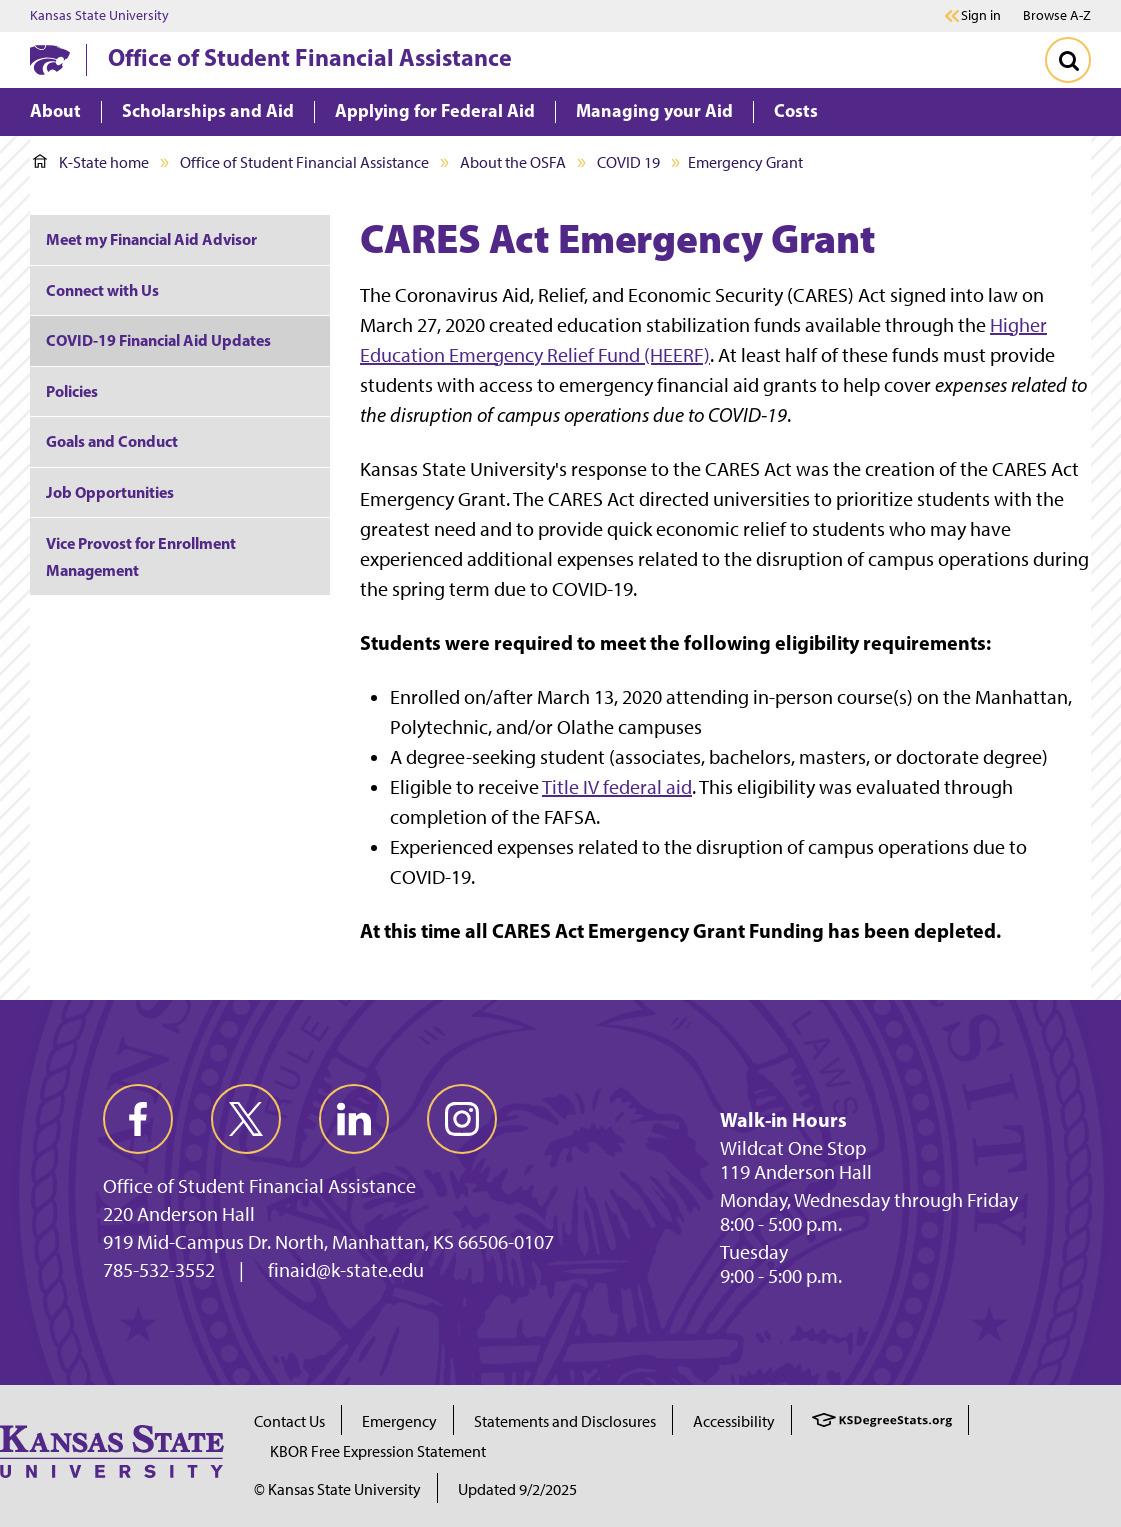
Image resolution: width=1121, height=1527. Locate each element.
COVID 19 (628, 162)
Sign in (981, 16)
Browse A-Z (1057, 15)
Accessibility (734, 1421)
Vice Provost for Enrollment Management (141, 556)
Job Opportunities (110, 492)
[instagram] (462, 1119)
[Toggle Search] (1068, 60)
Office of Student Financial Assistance (310, 57)
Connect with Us (102, 290)
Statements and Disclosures (565, 1421)
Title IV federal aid (617, 787)
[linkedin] (354, 1119)
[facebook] (138, 1119)
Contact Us (289, 1421)
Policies (72, 391)
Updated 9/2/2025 (517, 1489)
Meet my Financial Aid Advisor (151, 239)
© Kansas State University (337, 1489)
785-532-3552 (159, 1270)
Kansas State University (99, 16)
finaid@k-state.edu (346, 1270)
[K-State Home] (50, 59)
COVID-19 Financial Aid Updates (158, 340)
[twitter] (246, 1119)
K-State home (91, 162)
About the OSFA (513, 162)
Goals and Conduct (112, 441)
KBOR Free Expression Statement (378, 1451)
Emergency (399, 1421)
